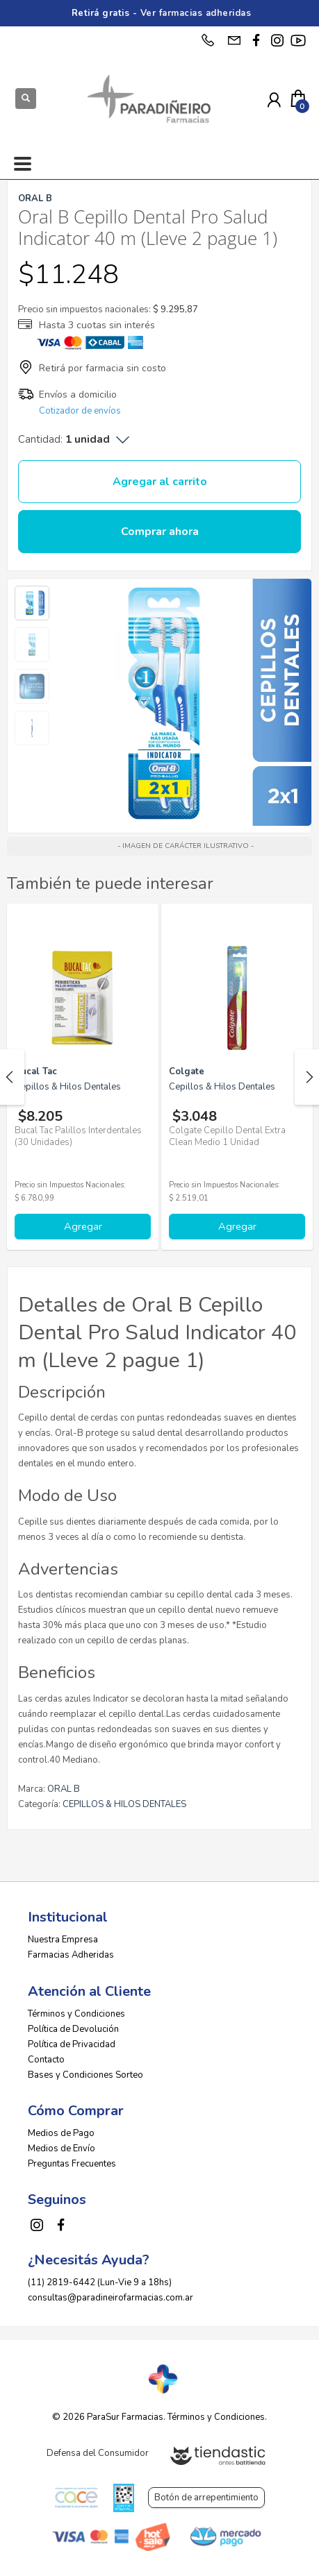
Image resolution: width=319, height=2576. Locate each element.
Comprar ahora (160, 531)
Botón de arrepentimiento (206, 2497)
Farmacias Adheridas (71, 1955)
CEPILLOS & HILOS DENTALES (124, 1804)
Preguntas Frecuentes (72, 2164)
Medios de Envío (61, 2148)
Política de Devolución (73, 2029)
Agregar (83, 1226)
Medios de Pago (61, 2133)
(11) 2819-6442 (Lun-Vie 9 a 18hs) (100, 2282)
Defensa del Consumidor (98, 2453)
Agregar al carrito (160, 481)
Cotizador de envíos (80, 411)
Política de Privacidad (71, 2044)
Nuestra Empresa (63, 1939)
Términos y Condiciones (76, 2014)
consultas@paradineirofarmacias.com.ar (110, 2297)
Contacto (46, 2059)
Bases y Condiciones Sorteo (85, 2075)
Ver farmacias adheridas (196, 13)
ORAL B (63, 1789)
